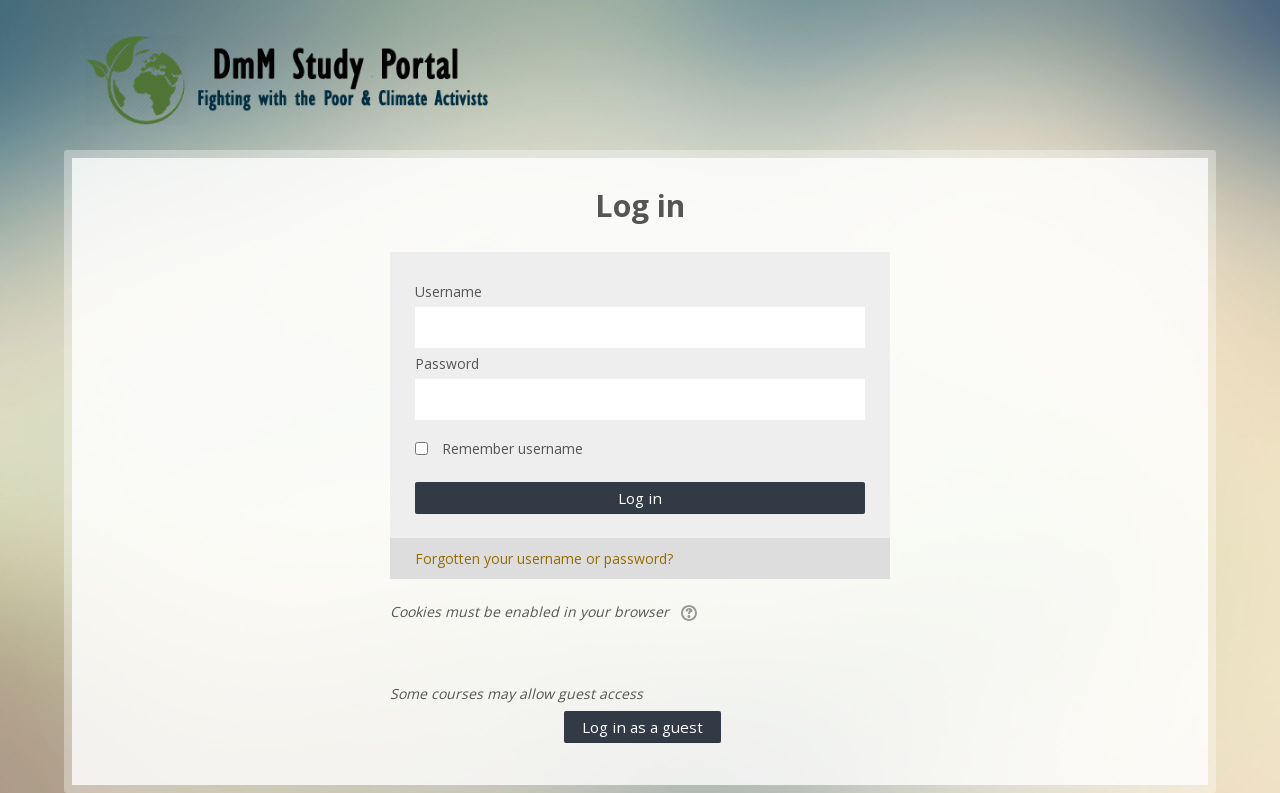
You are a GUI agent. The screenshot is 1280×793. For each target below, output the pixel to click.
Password (447, 363)
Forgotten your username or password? (544, 558)
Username (448, 291)
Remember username (512, 448)
